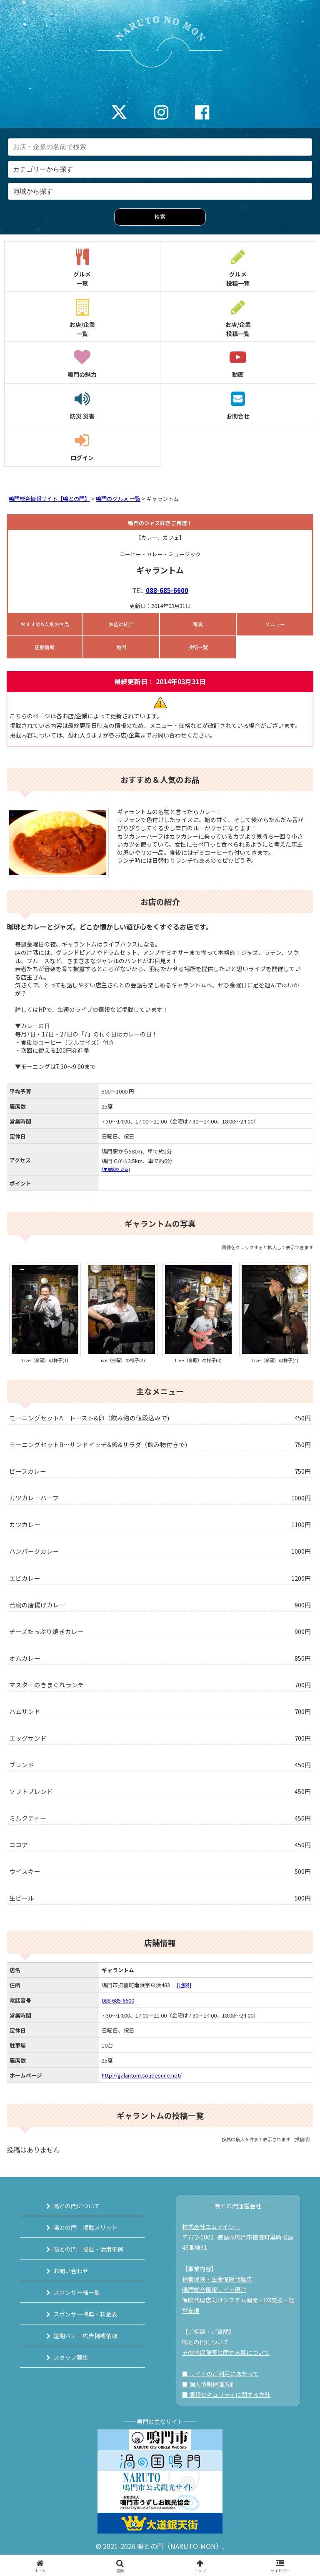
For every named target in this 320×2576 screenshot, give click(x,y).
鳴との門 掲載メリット (85, 2227)
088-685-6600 (167, 590)
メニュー (275, 624)
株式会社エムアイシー (211, 2226)
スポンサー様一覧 (76, 2292)
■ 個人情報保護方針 (209, 2384)
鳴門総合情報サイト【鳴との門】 (49, 499)
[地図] (184, 1985)
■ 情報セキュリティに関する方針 (226, 2394)
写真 (198, 624)
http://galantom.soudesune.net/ (142, 2075)
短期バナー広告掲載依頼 (85, 2336)
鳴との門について (76, 2206)
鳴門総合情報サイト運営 (214, 2289)
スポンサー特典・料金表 (85, 2314)
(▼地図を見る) (116, 1169)
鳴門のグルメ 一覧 (118, 499)
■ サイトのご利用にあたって (220, 2373)
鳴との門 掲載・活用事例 (88, 2249)
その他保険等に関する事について (226, 2352)
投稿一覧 (198, 646)
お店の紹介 (121, 624)
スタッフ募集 (70, 2357)
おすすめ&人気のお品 (44, 624)
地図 (121, 646)
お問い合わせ (70, 2271)
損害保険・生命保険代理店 (217, 2279)
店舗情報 (45, 646)
